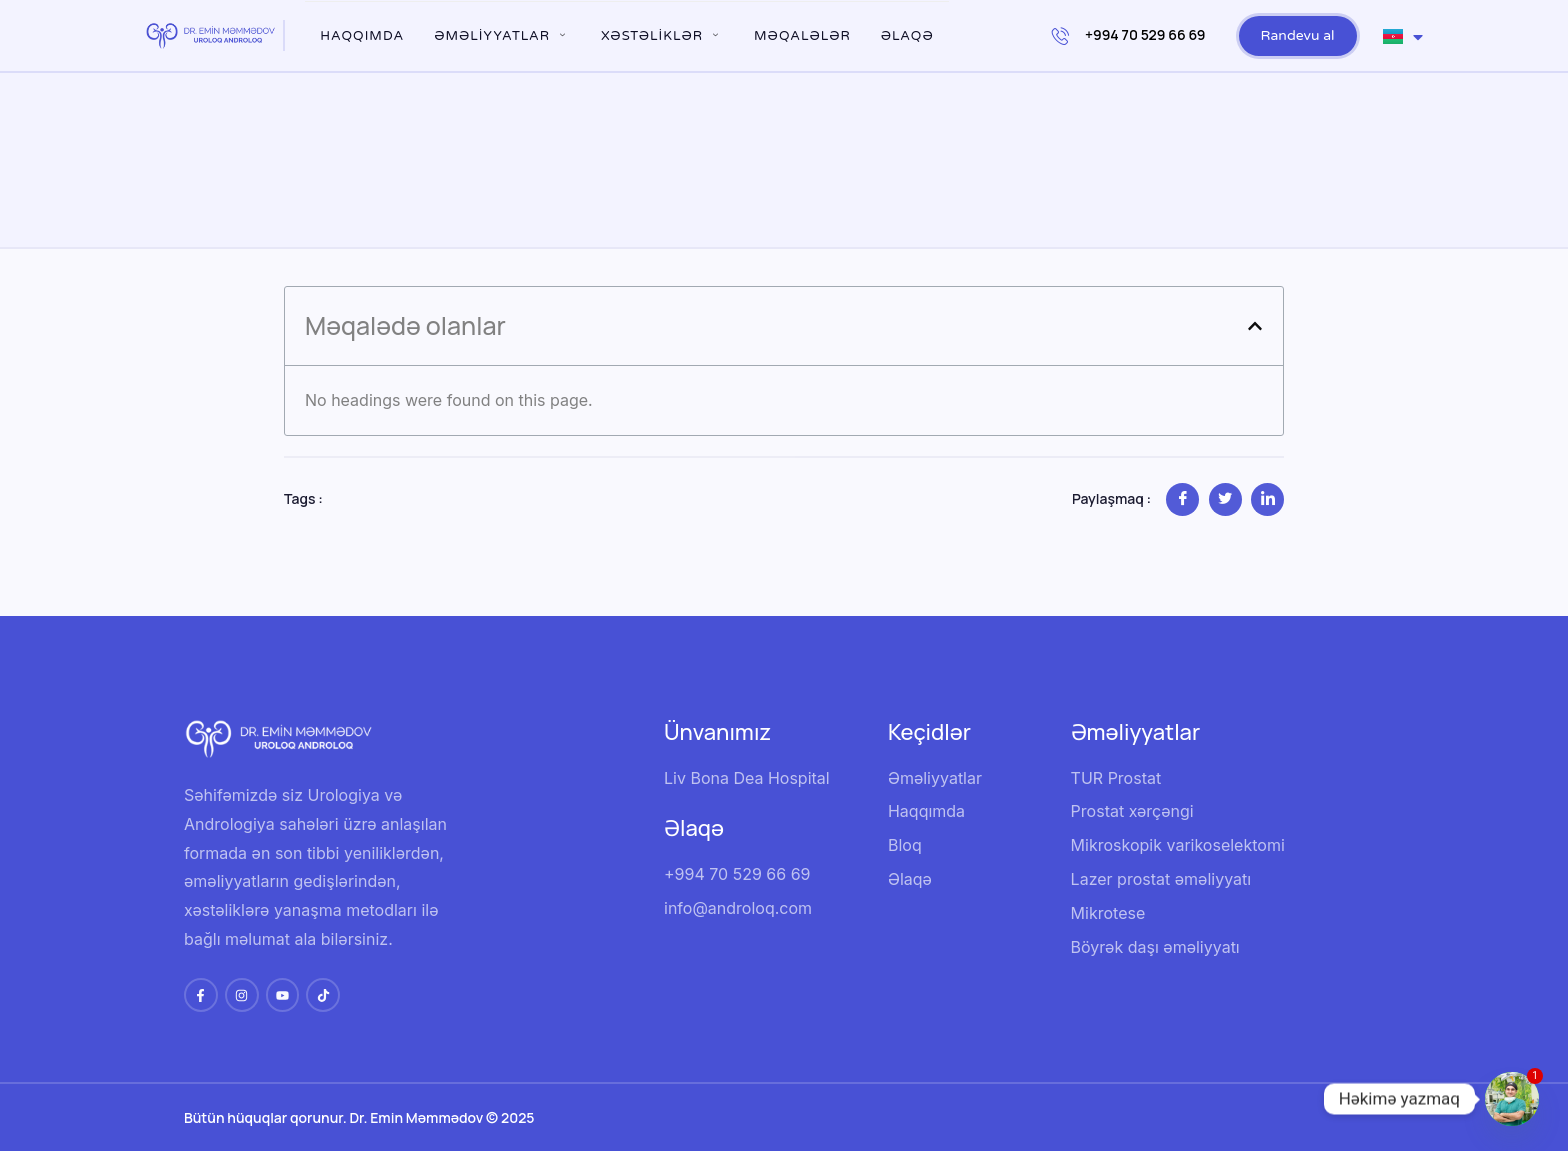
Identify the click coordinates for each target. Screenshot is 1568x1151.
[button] (1255, 326)
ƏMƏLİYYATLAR (502, 36)
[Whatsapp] (1512, 1099)
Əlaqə (907, 36)
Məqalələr (802, 36)
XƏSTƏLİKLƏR (662, 36)
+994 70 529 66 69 (1129, 34)
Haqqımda (362, 36)
